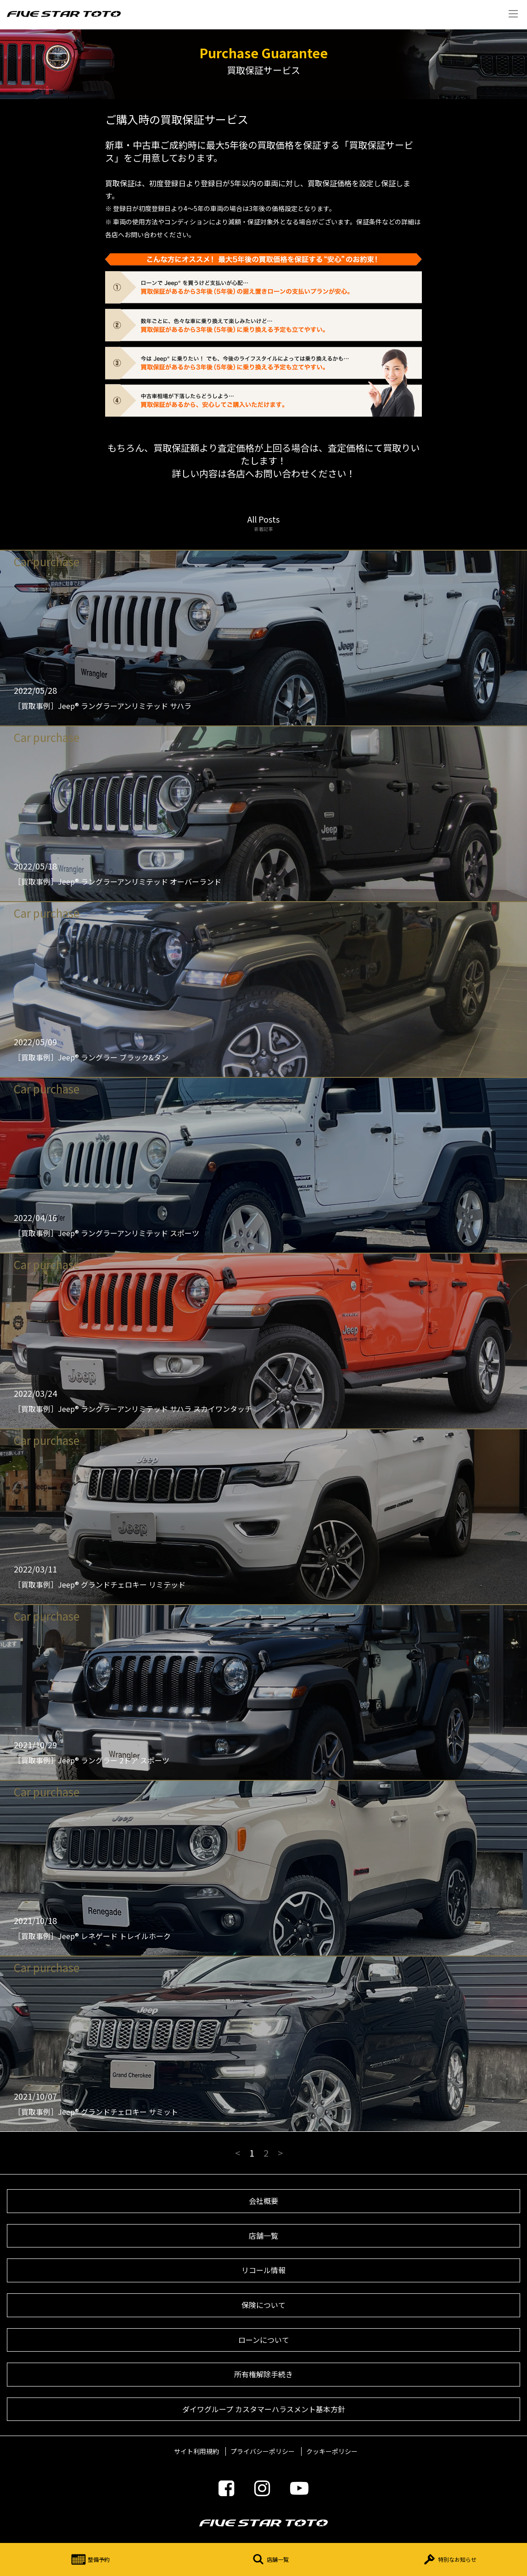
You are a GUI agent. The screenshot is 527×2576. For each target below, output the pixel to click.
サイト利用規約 (196, 2451)
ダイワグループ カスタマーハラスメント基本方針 (263, 2408)
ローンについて (263, 2339)
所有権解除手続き (263, 2374)
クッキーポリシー (332, 2451)
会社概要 (263, 2200)
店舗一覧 (268, 2559)
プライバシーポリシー (262, 2451)
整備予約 (89, 2559)
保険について (263, 2304)
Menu (513, 13)
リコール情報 (263, 2269)
